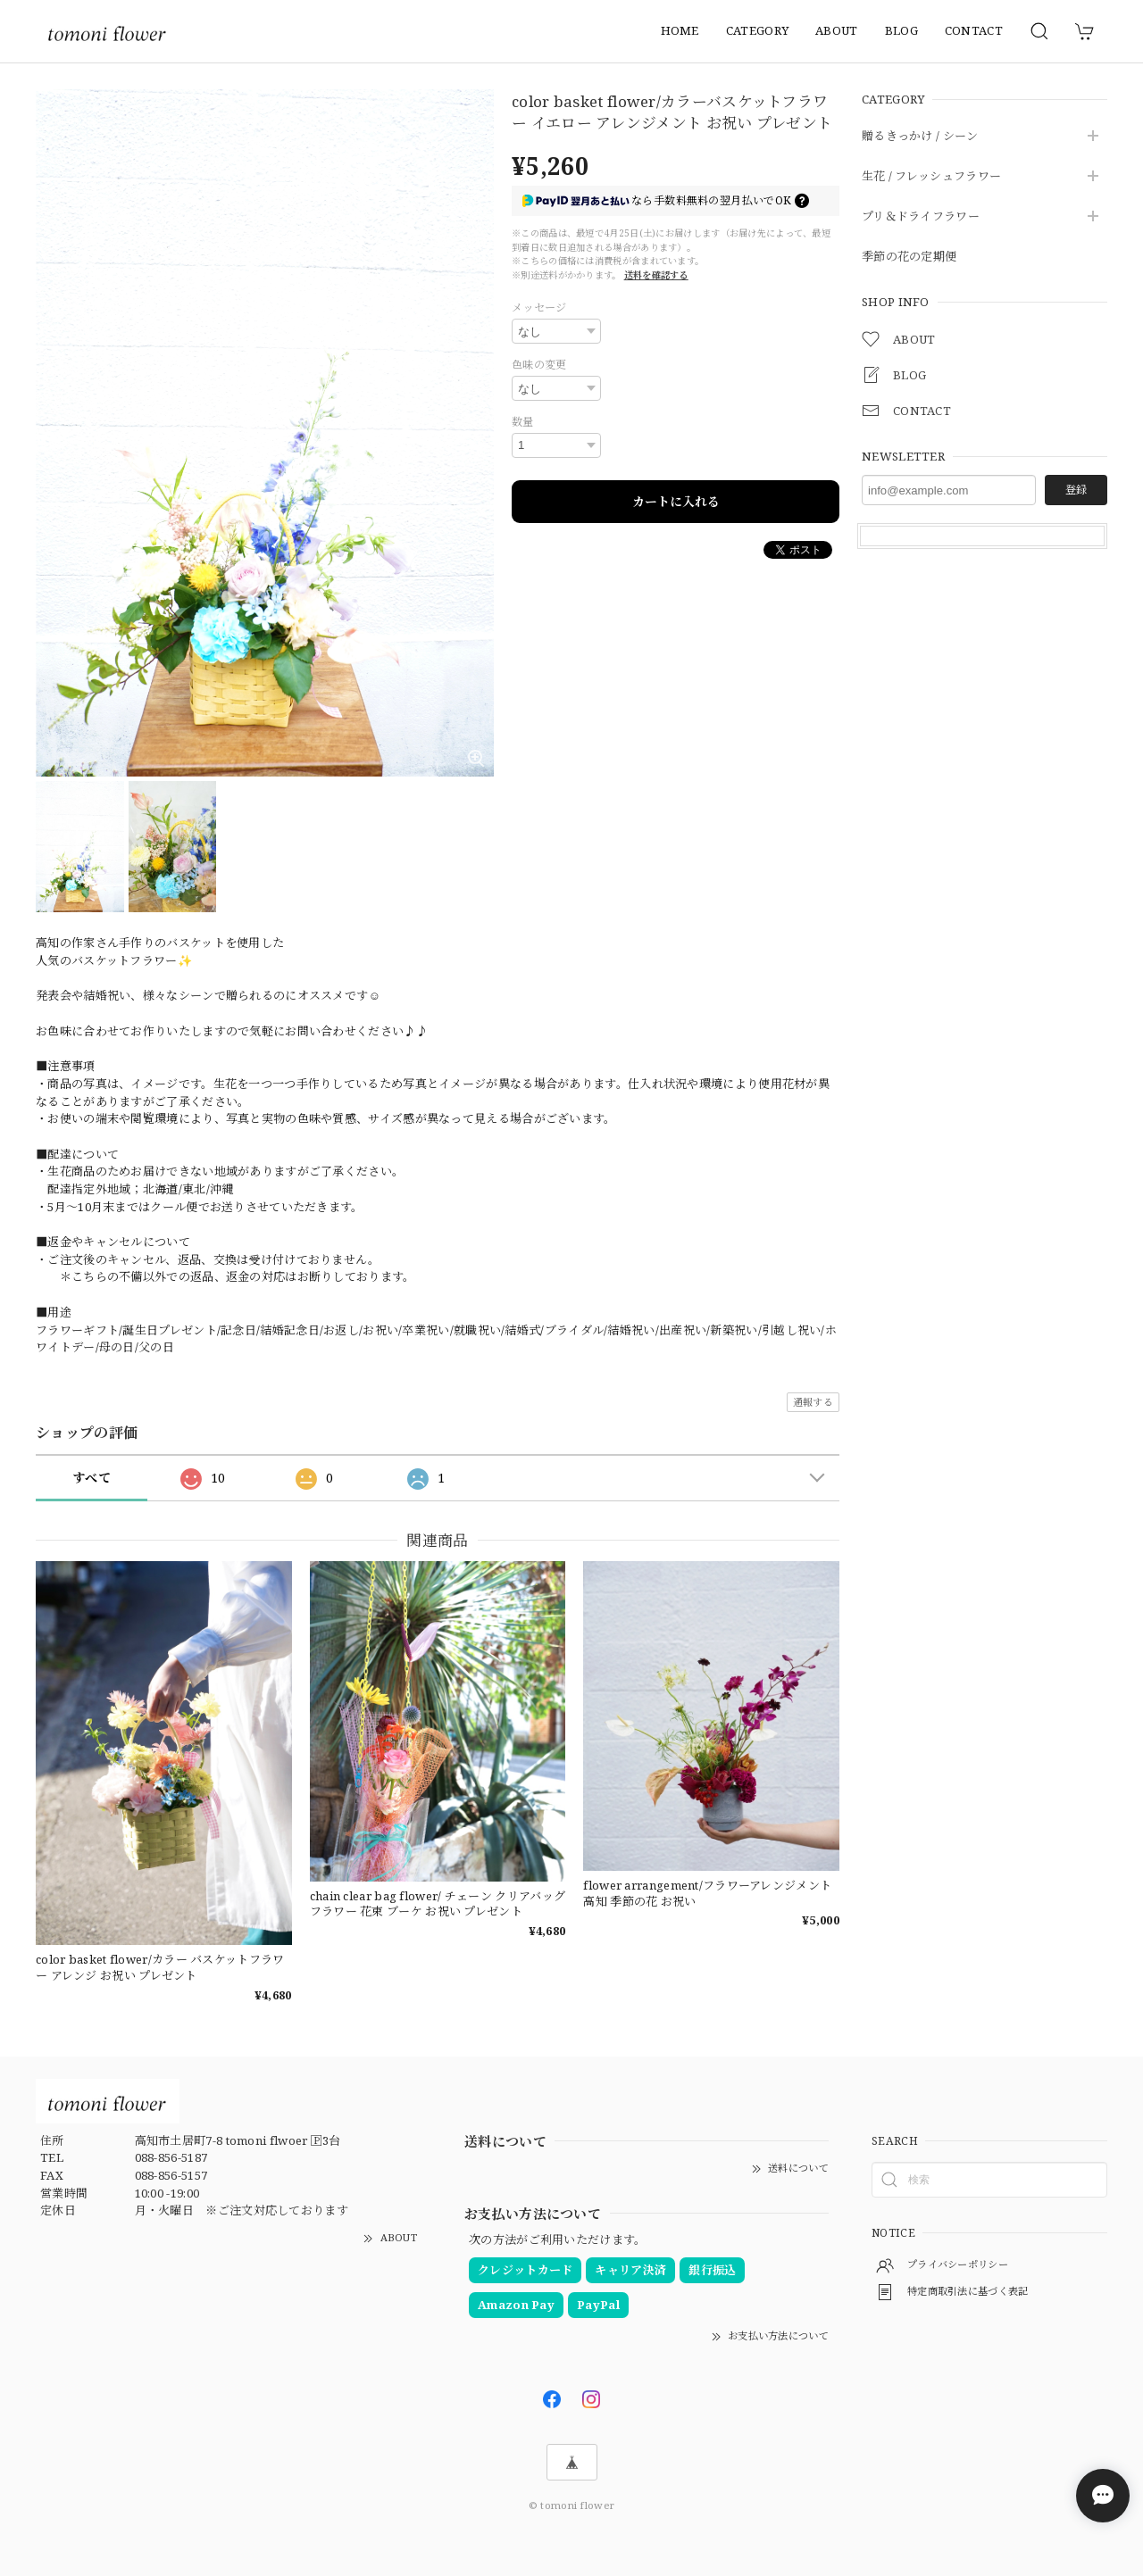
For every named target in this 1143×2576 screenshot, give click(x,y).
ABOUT (836, 30)
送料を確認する (656, 275)
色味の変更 (539, 364)
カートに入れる (676, 502)
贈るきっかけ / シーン (920, 136)
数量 (523, 421)
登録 (1076, 489)
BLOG (901, 30)
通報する (813, 1401)
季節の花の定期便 (909, 257)
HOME (680, 30)
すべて (91, 1477)
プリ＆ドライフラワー (921, 217)
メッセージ (539, 307)
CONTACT (974, 30)
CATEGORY (757, 30)
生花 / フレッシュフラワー (931, 177)
